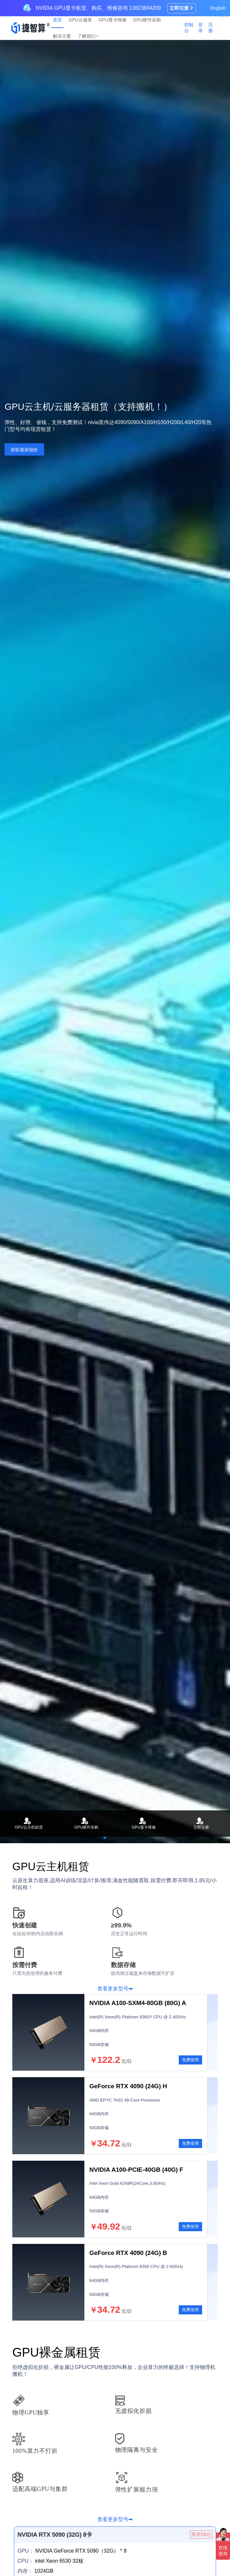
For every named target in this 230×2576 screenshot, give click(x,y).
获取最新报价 (24, 449)
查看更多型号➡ (115, 1988)
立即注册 (181, 8)
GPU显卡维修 (113, 19)
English (218, 8)
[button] (104, 1837)
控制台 (188, 27)
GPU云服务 (80, 19)
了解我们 (87, 36)
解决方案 (62, 36)
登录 (200, 27)
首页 (57, 19)
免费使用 (190, 2059)
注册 (210, 27)
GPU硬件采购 (147, 19)
